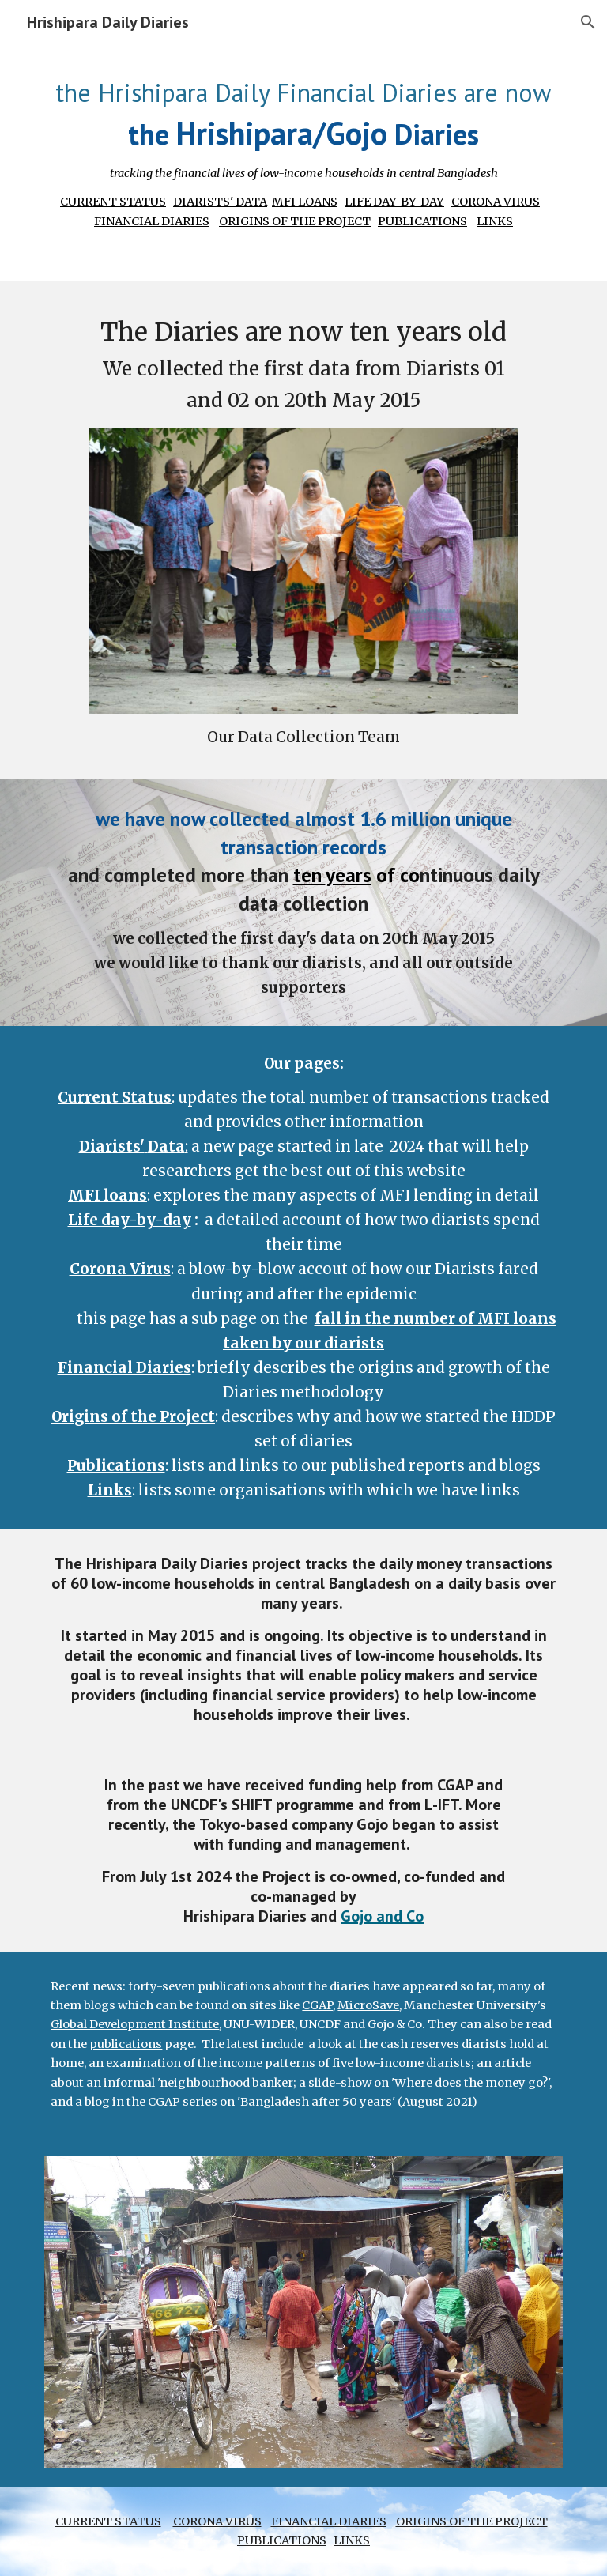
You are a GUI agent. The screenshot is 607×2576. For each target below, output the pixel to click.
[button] (588, 22)
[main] (303, 151)
